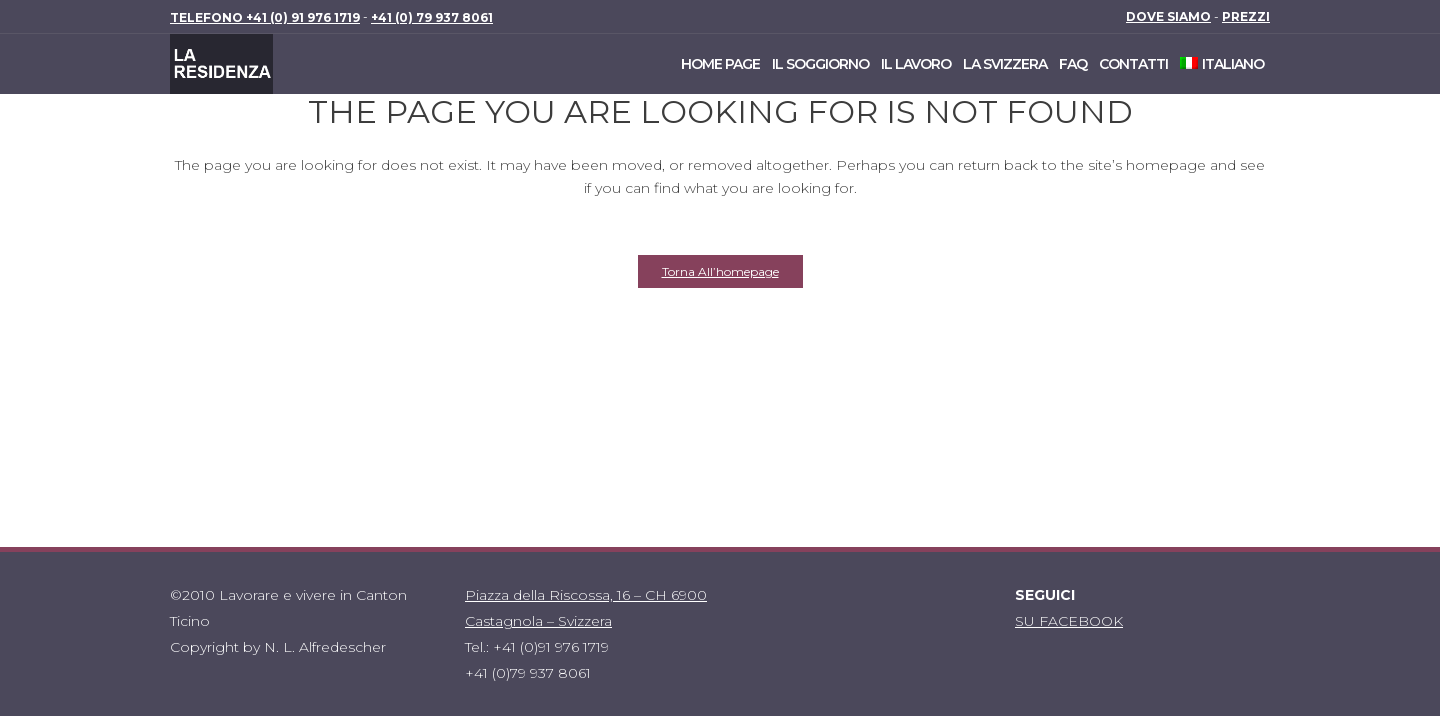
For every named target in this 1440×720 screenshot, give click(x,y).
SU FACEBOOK (1069, 621)
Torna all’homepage (720, 271)
